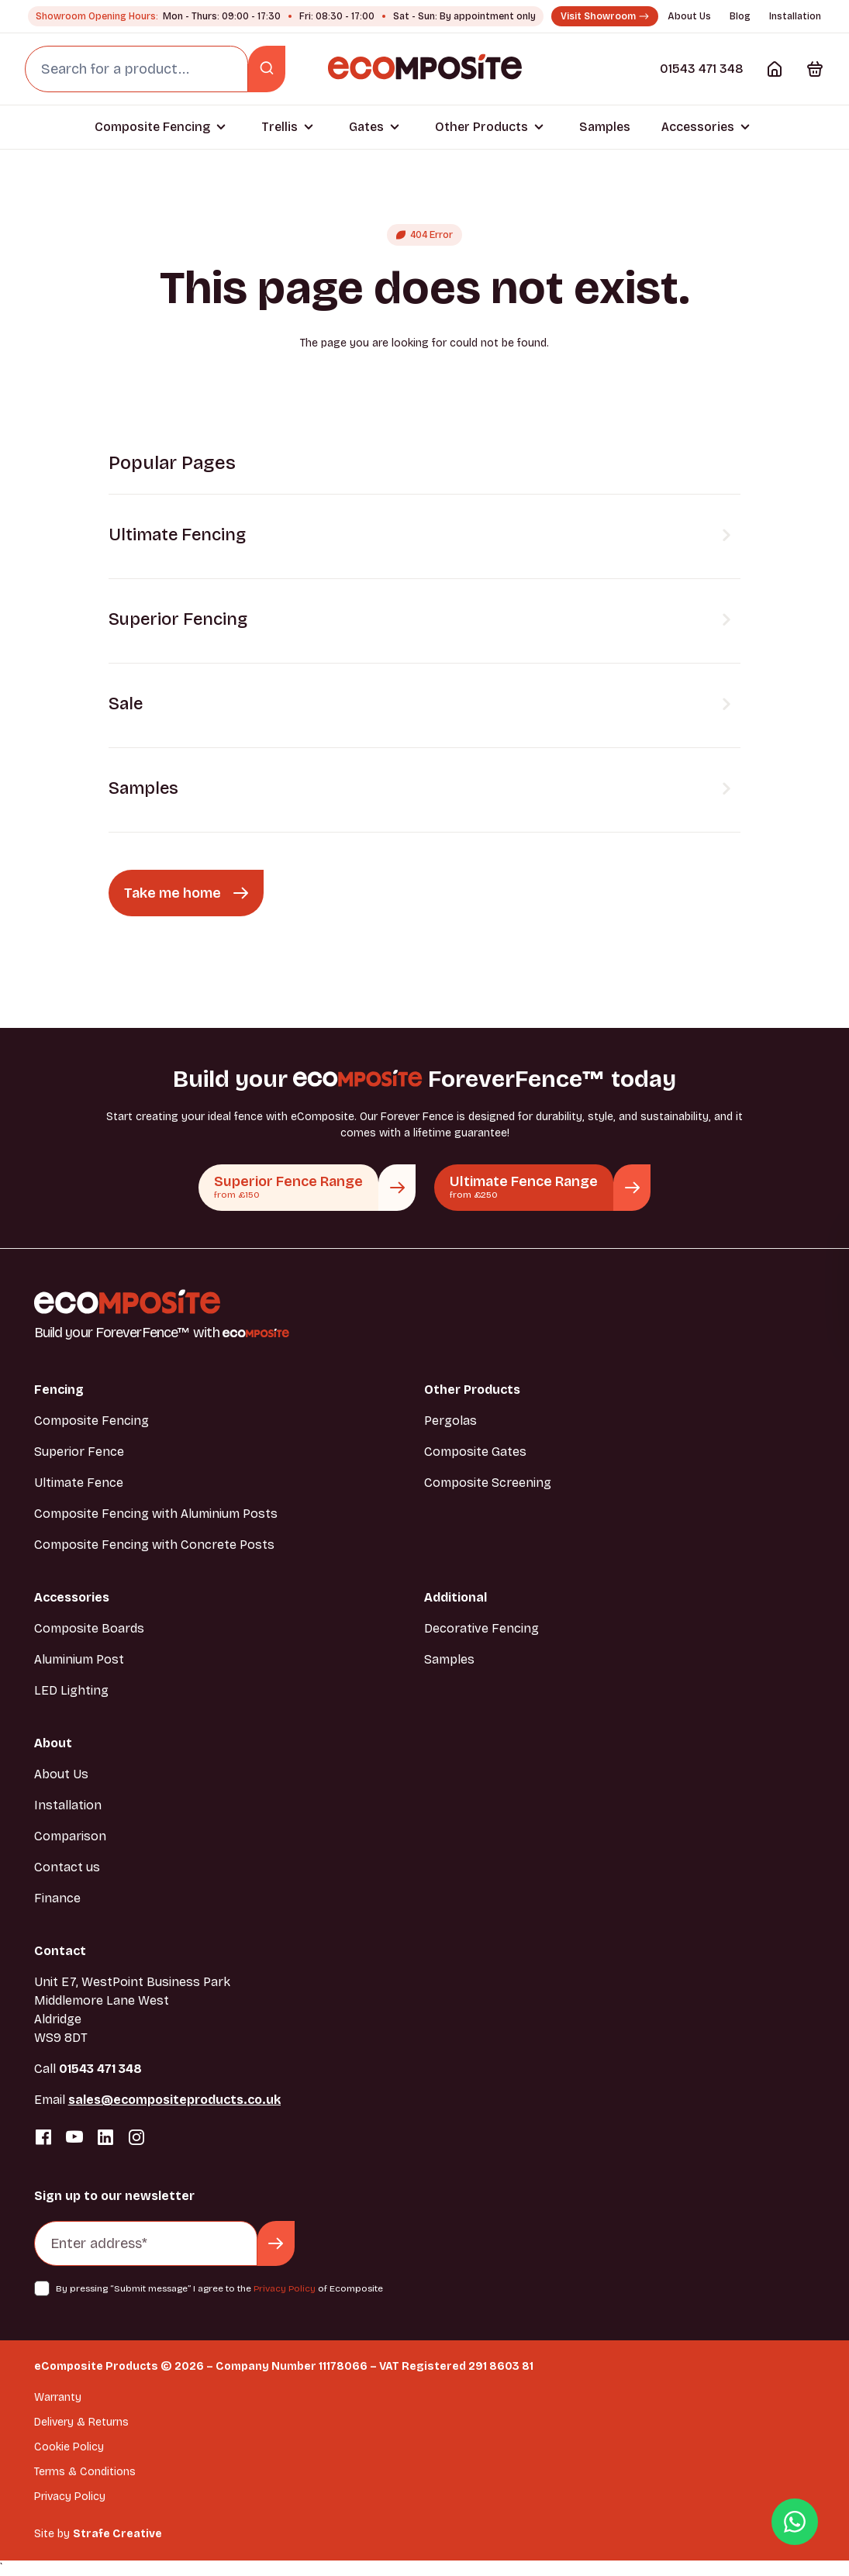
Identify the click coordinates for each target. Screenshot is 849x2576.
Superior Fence (79, 1451)
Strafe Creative (117, 2533)
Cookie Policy (69, 2447)
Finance (57, 1898)
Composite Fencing (152, 126)
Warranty (57, 2397)
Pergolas (450, 1420)
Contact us (67, 1867)
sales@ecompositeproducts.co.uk (174, 2099)
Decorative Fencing (481, 1628)
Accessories (697, 126)
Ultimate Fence (78, 1482)
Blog (740, 16)
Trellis (279, 126)
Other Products (481, 126)
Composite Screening (487, 1482)
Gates (366, 126)
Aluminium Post (79, 1659)
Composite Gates (475, 1451)
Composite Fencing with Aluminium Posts (156, 1513)
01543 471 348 (702, 68)
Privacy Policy (285, 2288)
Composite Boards (89, 1628)
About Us (689, 16)
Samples (604, 126)
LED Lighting (71, 1690)
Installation (795, 16)
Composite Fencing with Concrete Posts (154, 1544)
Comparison (70, 1836)
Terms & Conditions (85, 2471)
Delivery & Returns (81, 2422)
